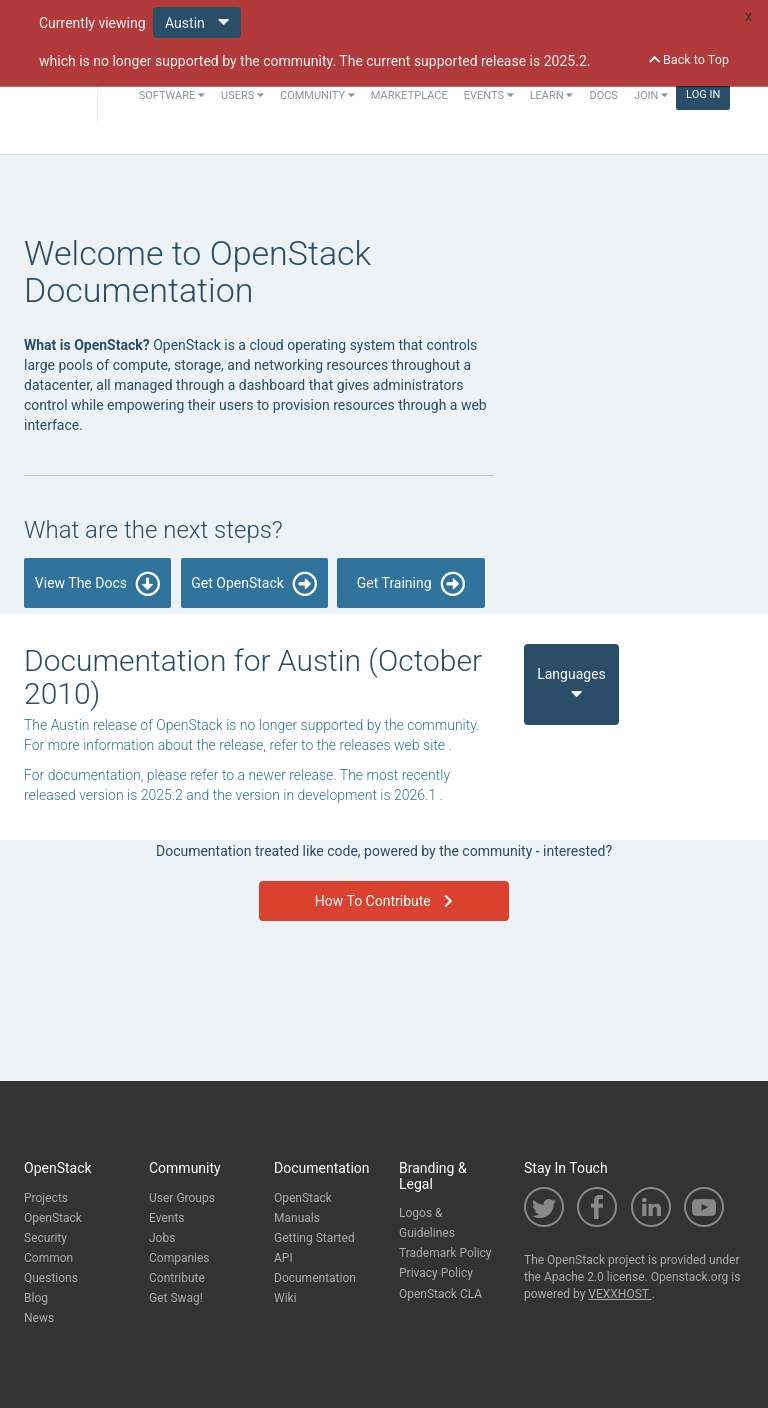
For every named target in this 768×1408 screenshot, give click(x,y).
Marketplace (409, 95)
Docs (603, 95)
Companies (179, 1258)
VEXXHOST (619, 1294)
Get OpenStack (254, 583)
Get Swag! (176, 1298)
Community (317, 95)
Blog (36, 1298)
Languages (571, 684)
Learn (552, 95)
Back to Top (689, 59)
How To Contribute (384, 901)
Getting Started (314, 1238)
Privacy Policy (436, 1273)
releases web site (394, 745)
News (39, 1318)
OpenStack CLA (440, 1294)
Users (242, 95)
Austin (197, 21)
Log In (703, 94)
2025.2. (567, 61)
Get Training (411, 583)
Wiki (285, 1298)
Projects (46, 1198)
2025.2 (164, 795)
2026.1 (417, 795)
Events (489, 95)
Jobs (162, 1238)
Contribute (177, 1278)
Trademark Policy (445, 1253)
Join (651, 95)
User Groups (182, 1198)
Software (172, 95)
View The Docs (98, 583)
